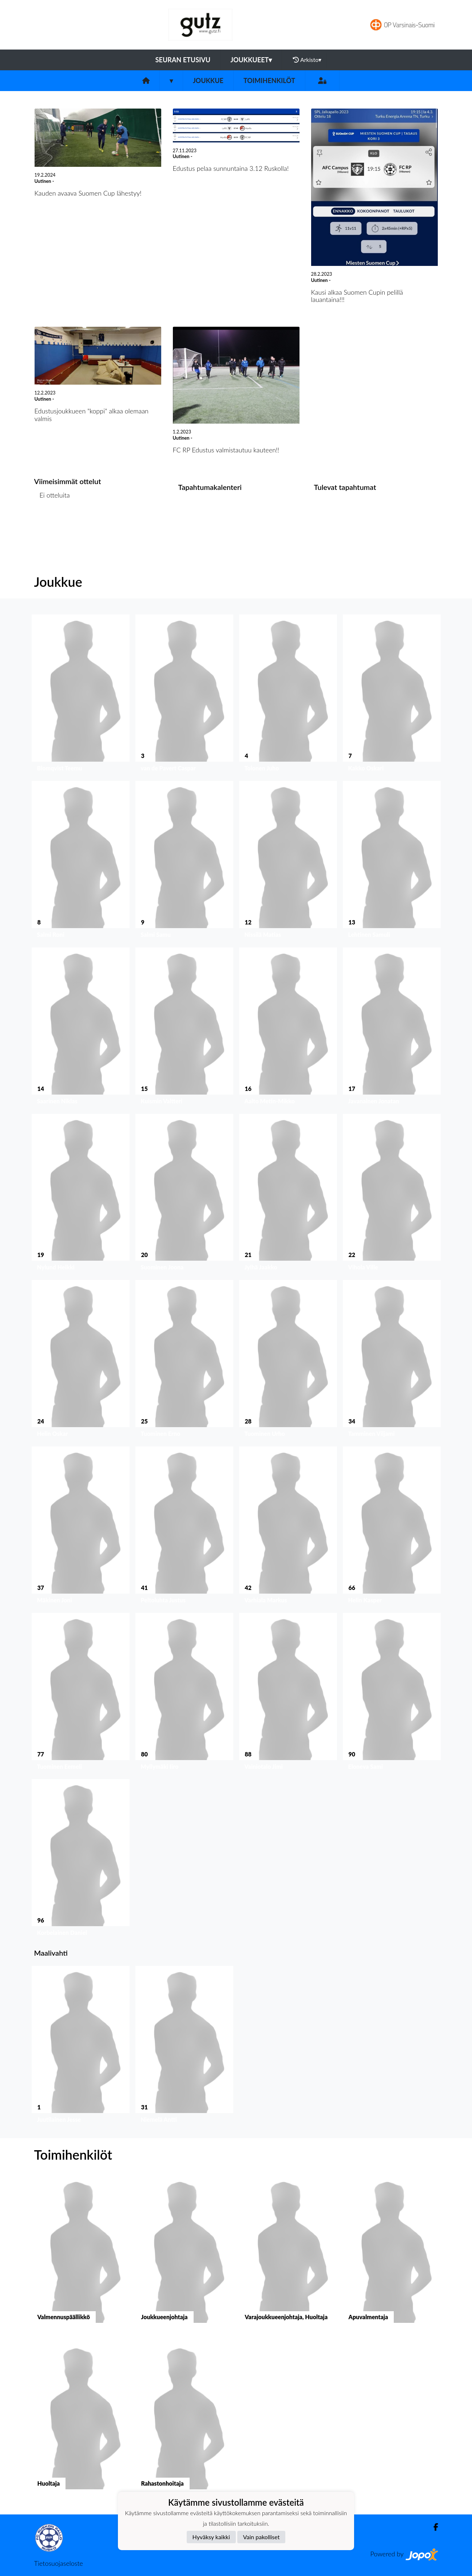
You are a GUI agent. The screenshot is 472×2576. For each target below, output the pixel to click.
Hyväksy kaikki (211, 2536)
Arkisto (307, 59)
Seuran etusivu (183, 60)
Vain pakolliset (261, 2536)
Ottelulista (52, 523)
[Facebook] (433, 2527)
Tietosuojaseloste (58, 2563)
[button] (80, 695)
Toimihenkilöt (269, 80)
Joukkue (208, 80)
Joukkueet (251, 60)
